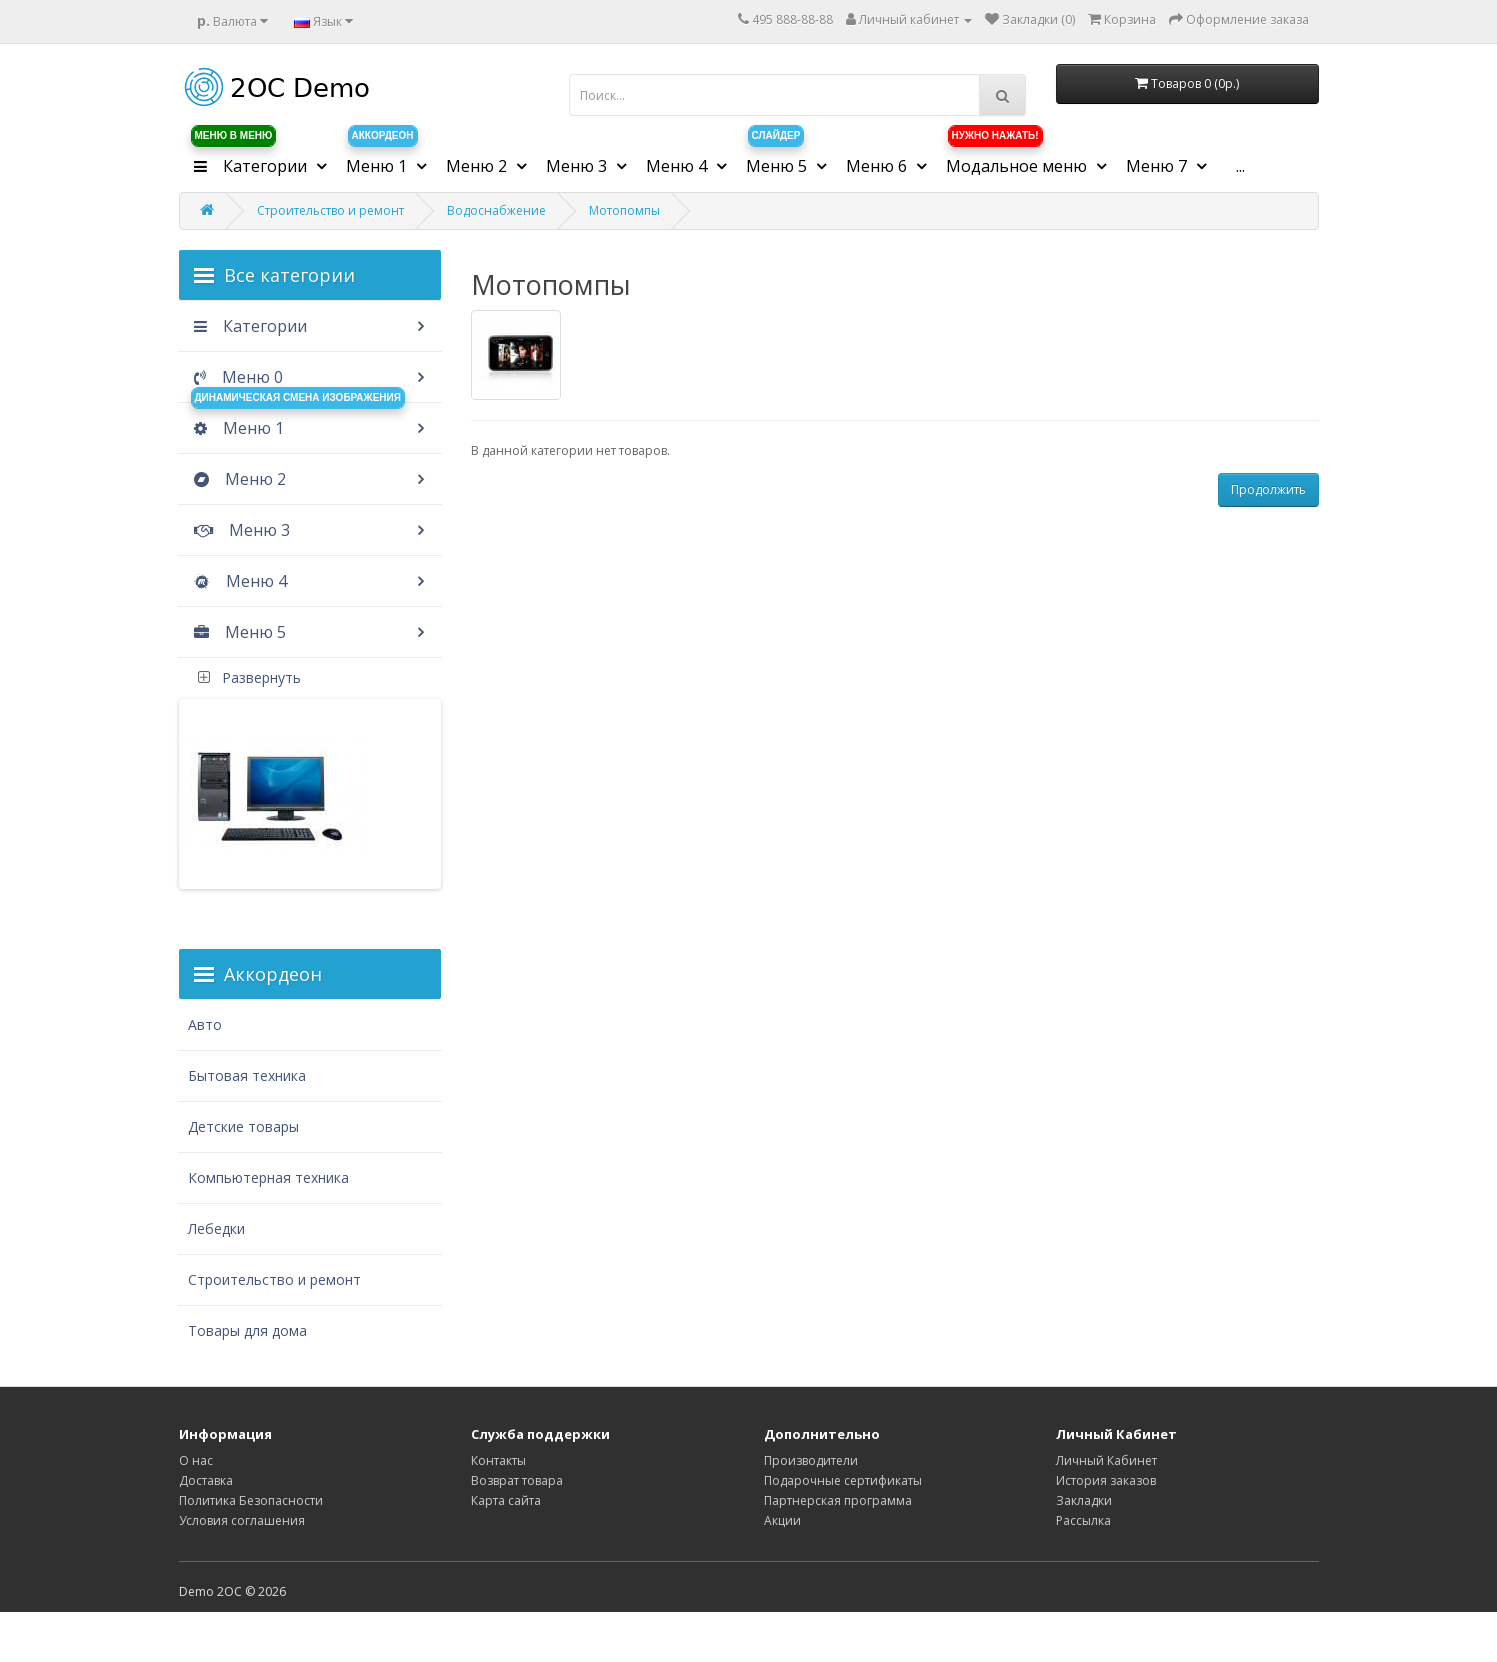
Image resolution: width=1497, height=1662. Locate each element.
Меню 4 (238, 581)
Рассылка (1083, 1520)
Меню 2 (237, 479)
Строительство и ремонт (330, 210)
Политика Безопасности (251, 1500)
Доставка (206, 1480)
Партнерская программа (838, 1500)
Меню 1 (297, 421)
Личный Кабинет (1106, 1460)
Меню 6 (878, 166)
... (1240, 166)
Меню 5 (237, 632)
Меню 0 (236, 377)
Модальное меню (1018, 159)
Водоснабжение (496, 210)
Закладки (1084, 1500)
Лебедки (216, 1228)
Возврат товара (517, 1480)
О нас (196, 1460)
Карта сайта (506, 1500)
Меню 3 (239, 530)
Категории (248, 326)
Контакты (498, 1460)
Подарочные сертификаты (843, 1480)
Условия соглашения (242, 1520)
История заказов (1106, 1480)
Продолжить (1268, 489)
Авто (205, 1024)
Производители (811, 1460)
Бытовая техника (247, 1075)
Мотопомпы (624, 210)
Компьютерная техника (268, 1177)
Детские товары (243, 1126)
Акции (782, 1520)
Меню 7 (1158, 166)
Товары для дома (247, 1330)
